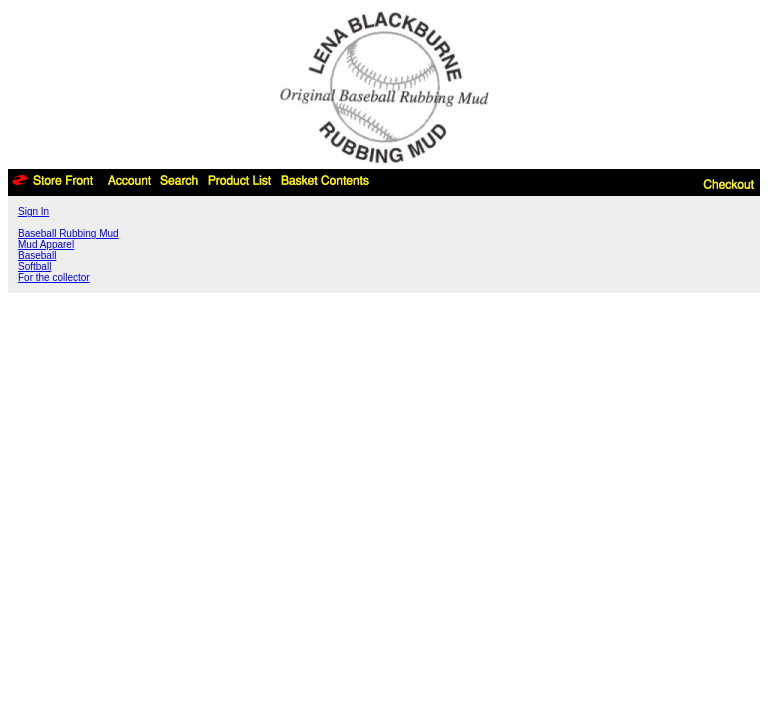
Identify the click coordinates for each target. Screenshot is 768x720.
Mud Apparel (46, 244)
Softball (34, 266)
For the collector (54, 277)
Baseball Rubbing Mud (68, 233)
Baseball (37, 255)
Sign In (33, 211)
